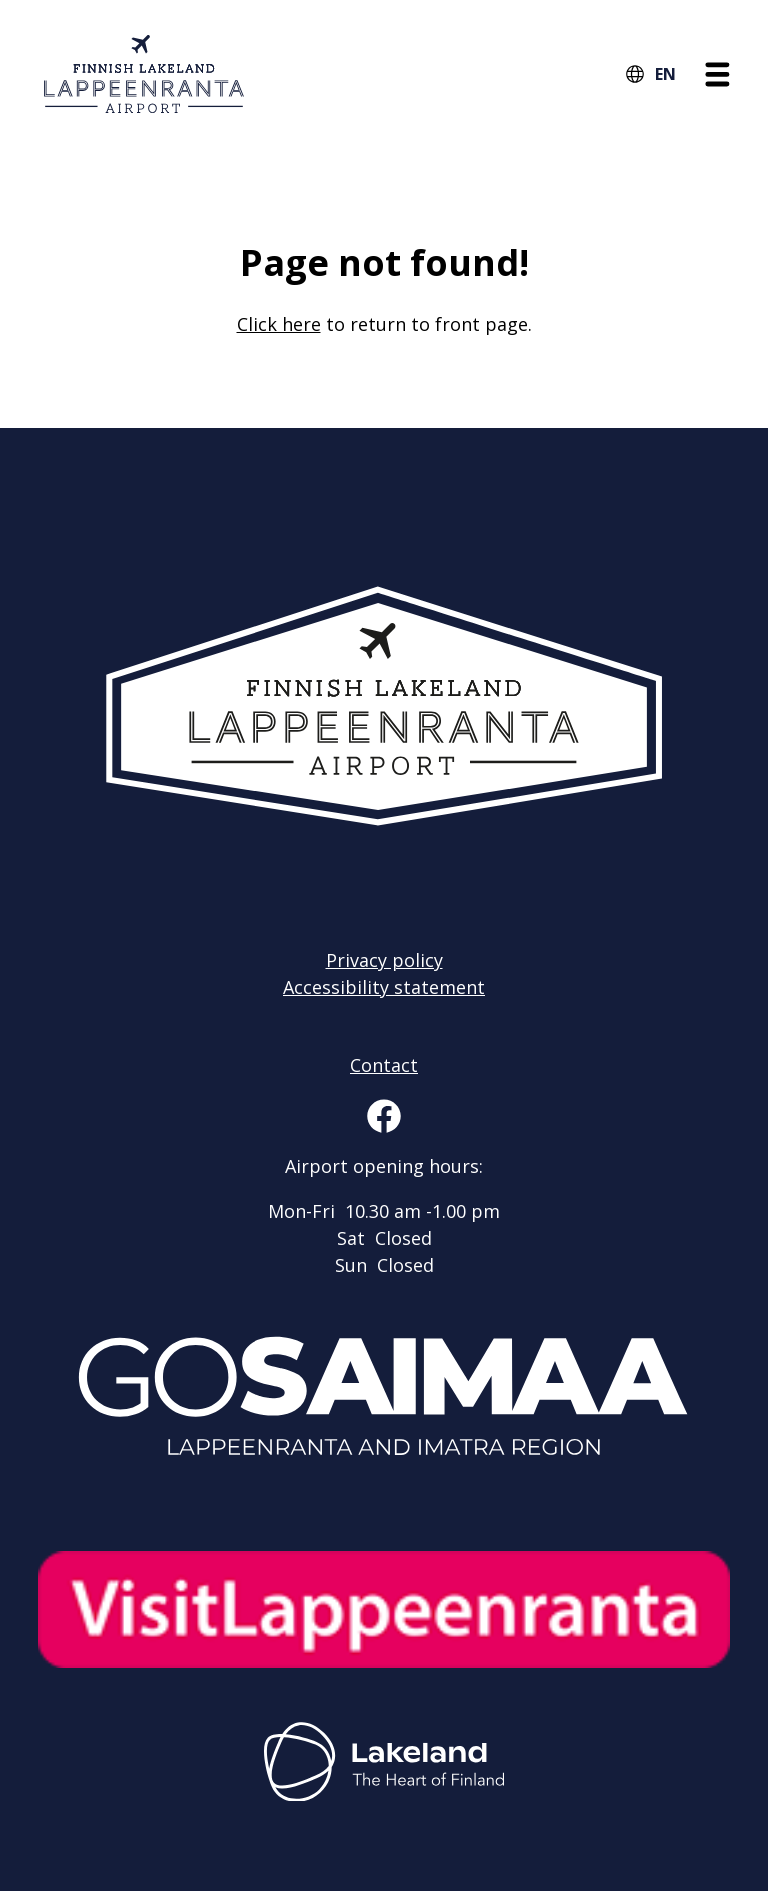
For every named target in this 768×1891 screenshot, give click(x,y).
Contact (384, 1065)
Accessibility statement (384, 987)
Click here (279, 324)
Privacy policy (384, 960)
